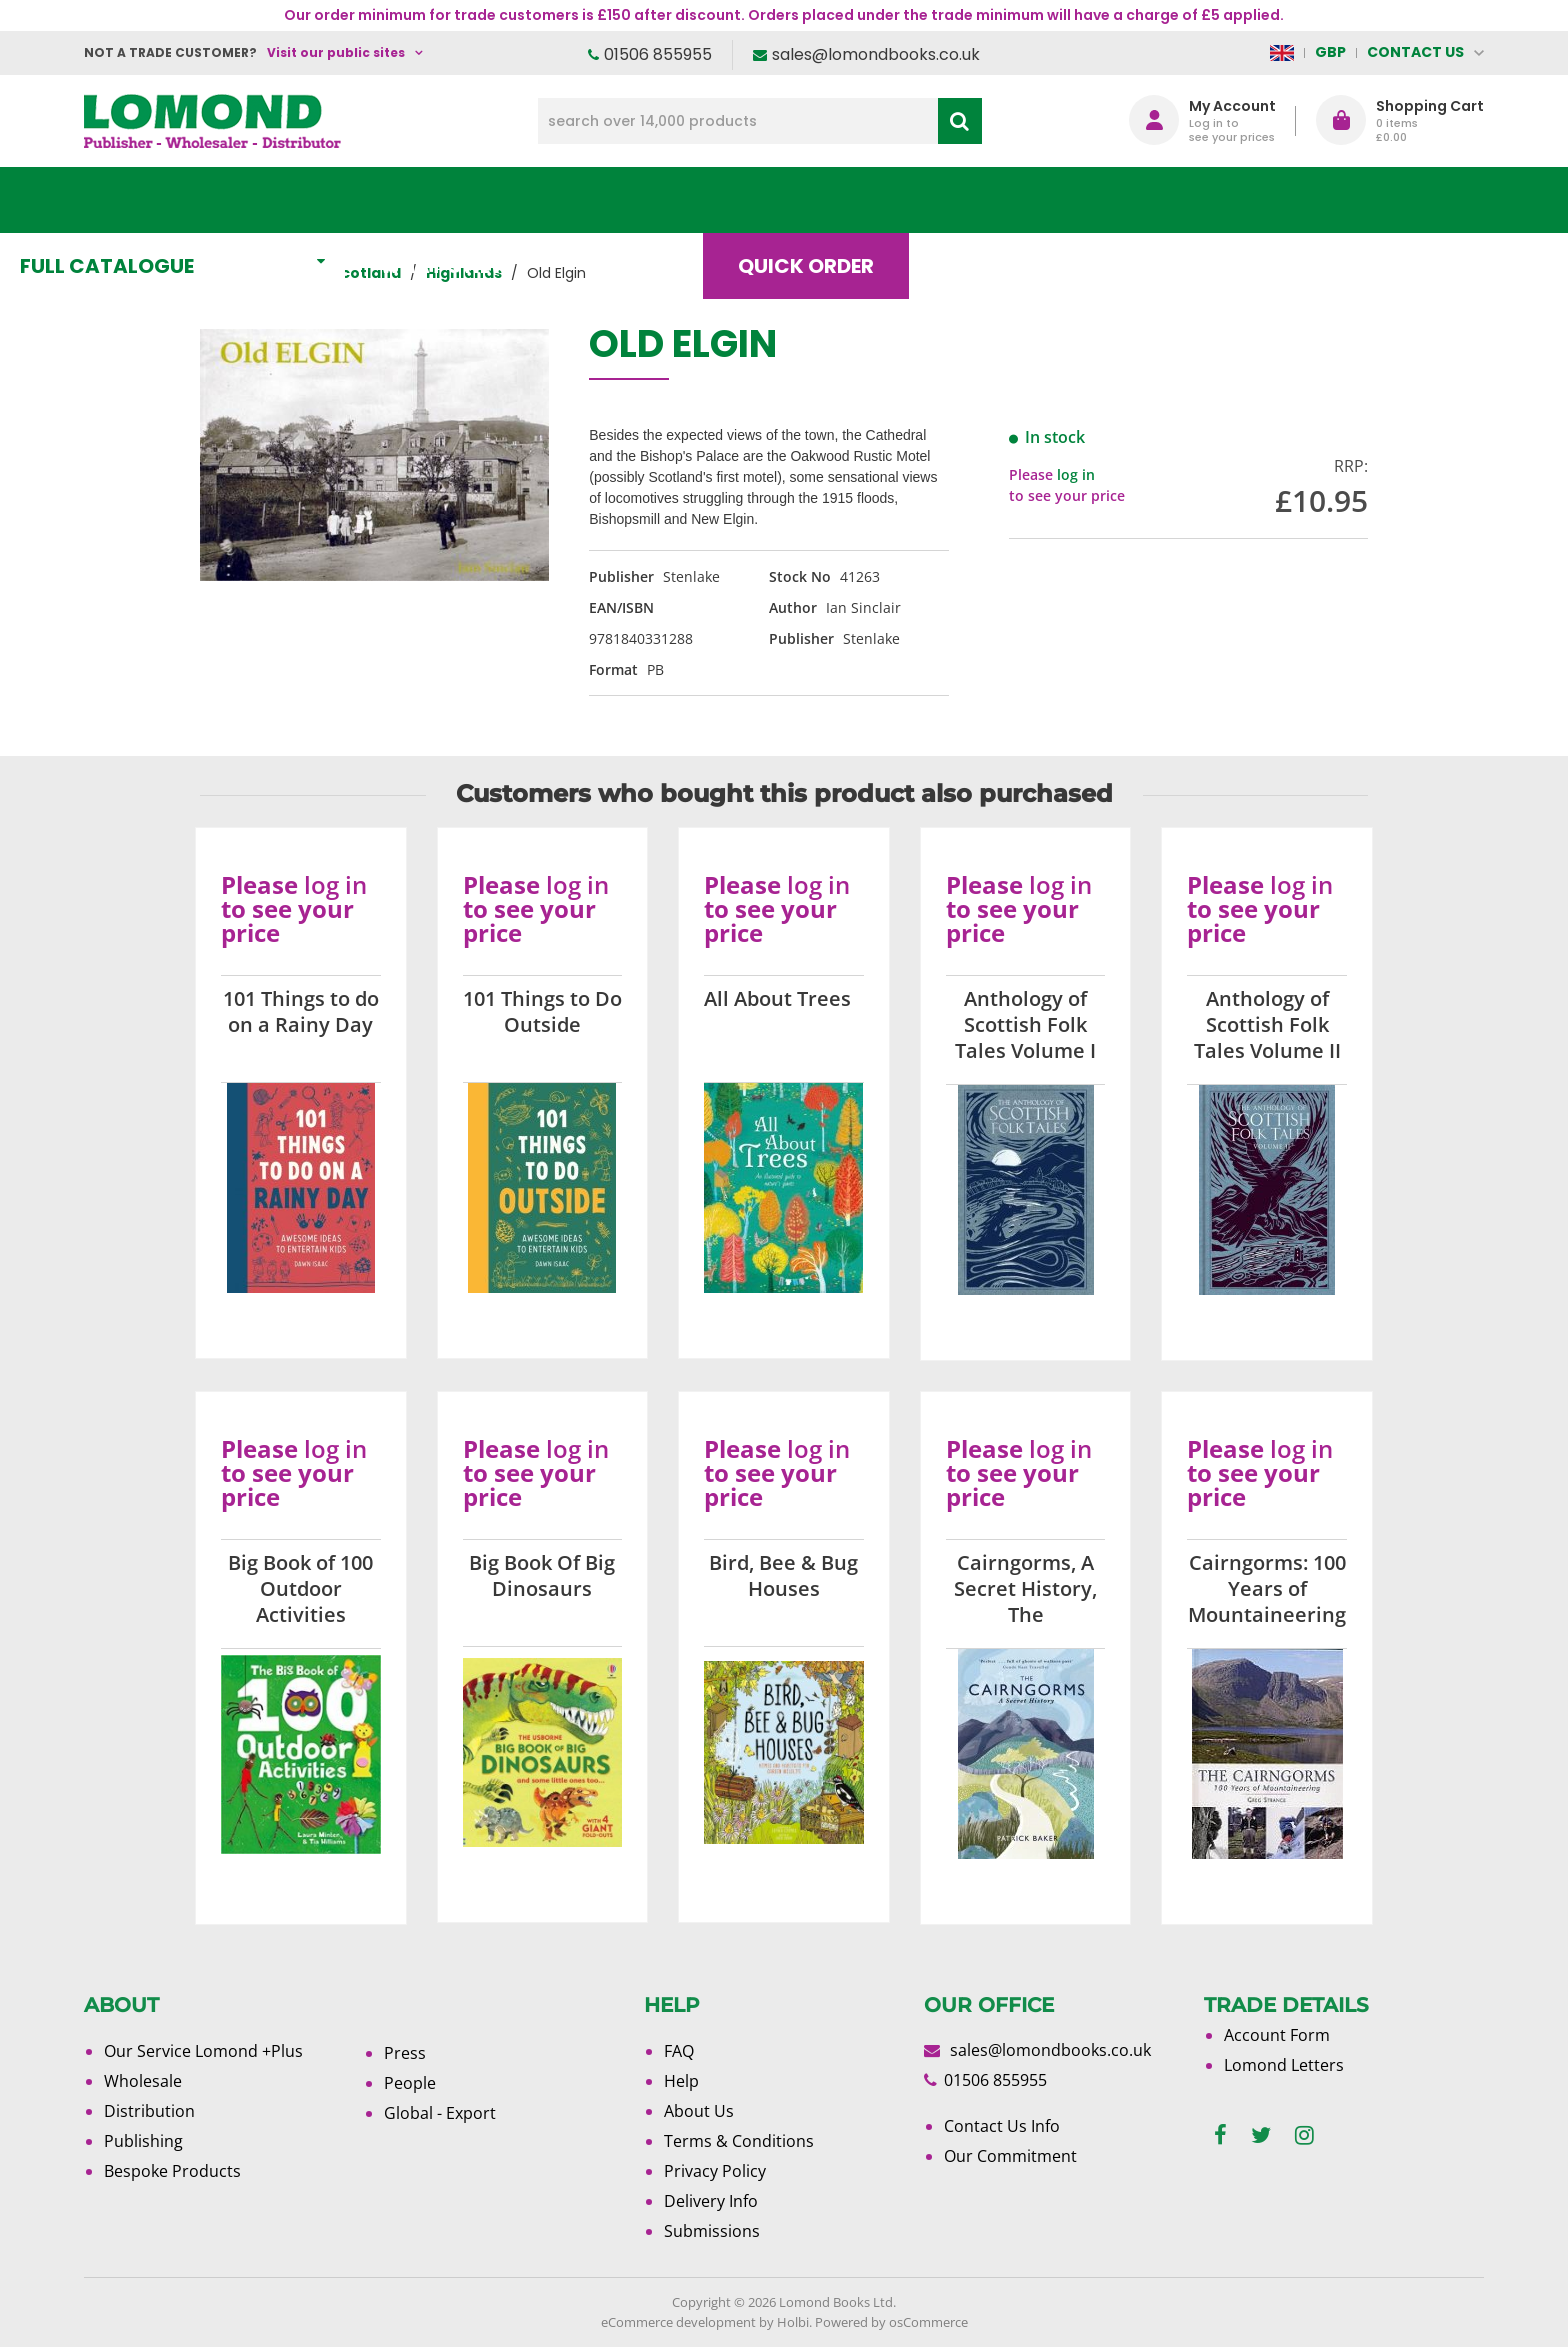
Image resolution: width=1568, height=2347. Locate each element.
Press (405, 2053)
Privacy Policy (715, 2171)
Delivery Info (711, 2201)
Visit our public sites (336, 52)
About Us (1187, 200)
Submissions (712, 2231)
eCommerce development (678, 2322)
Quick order (873, 200)
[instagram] (1304, 2135)
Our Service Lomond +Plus (203, 2051)
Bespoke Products (172, 2171)
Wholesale (143, 2081)
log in (1076, 474)
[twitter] (1261, 2135)
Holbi (793, 2322)
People (410, 2083)
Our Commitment (1010, 2156)
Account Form (1277, 2035)
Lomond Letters (1284, 2065)
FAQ (679, 2051)
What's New (529, 200)
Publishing (143, 2141)
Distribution (149, 2111)
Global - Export (440, 2113)
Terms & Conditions (739, 2141)
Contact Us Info (1002, 2126)
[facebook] (1220, 2135)
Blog (1038, 200)
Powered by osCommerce (891, 2322)
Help (681, 2081)
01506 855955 (658, 54)
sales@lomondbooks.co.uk (876, 54)
